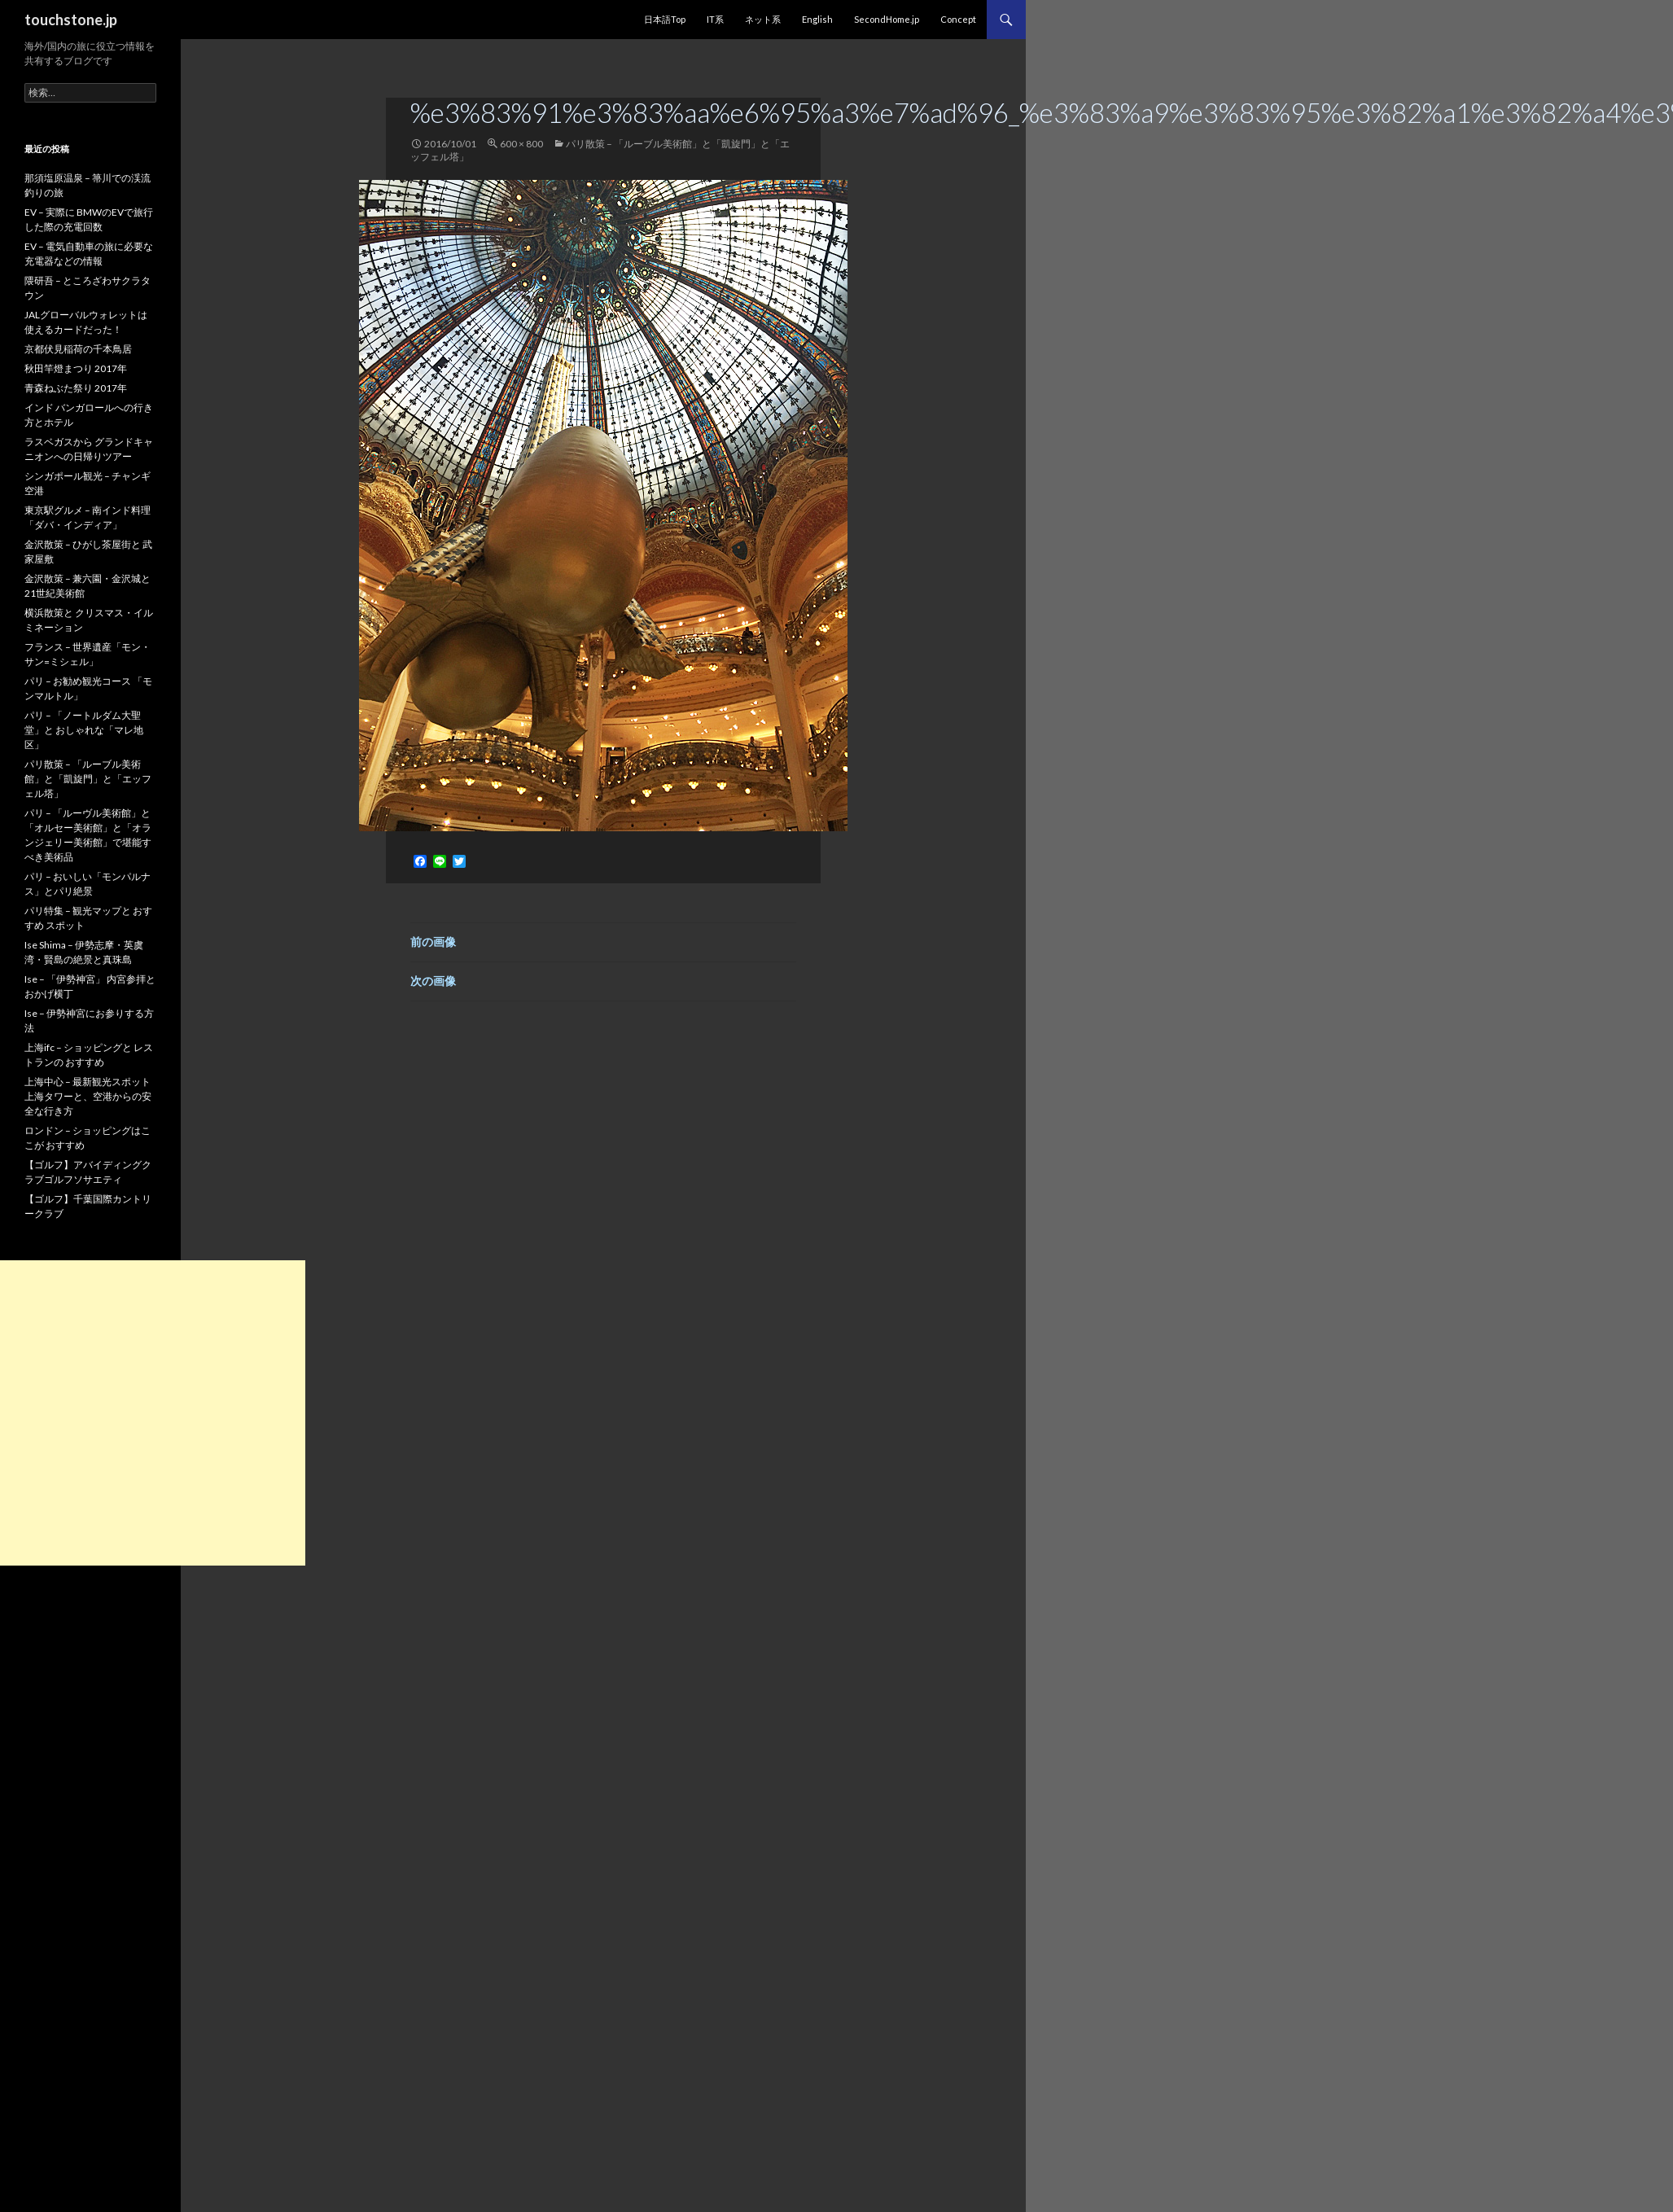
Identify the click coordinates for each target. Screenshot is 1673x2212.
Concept (958, 19)
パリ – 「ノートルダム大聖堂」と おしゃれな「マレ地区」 (83, 730)
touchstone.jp (70, 19)
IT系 (715, 19)
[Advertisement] (152, 1413)
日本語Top (664, 19)
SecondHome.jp (886, 19)
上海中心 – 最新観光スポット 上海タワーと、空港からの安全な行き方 (87, 1096)
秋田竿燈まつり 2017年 (75, 368)
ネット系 (763, 19)
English (817, 19)
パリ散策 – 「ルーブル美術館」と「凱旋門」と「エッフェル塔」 (87, 778)
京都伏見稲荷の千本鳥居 (78, 349)
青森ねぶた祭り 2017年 (75, 388)
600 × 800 (521, 144)
